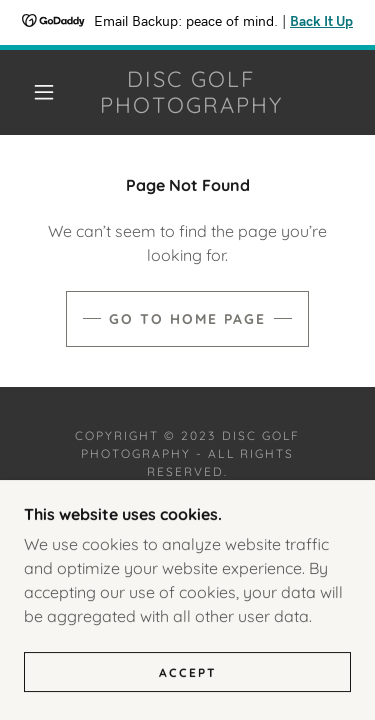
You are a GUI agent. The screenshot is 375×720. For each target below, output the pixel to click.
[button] (44, 92)
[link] (191, 92)
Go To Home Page (187, 319)
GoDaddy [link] (238, 513)
